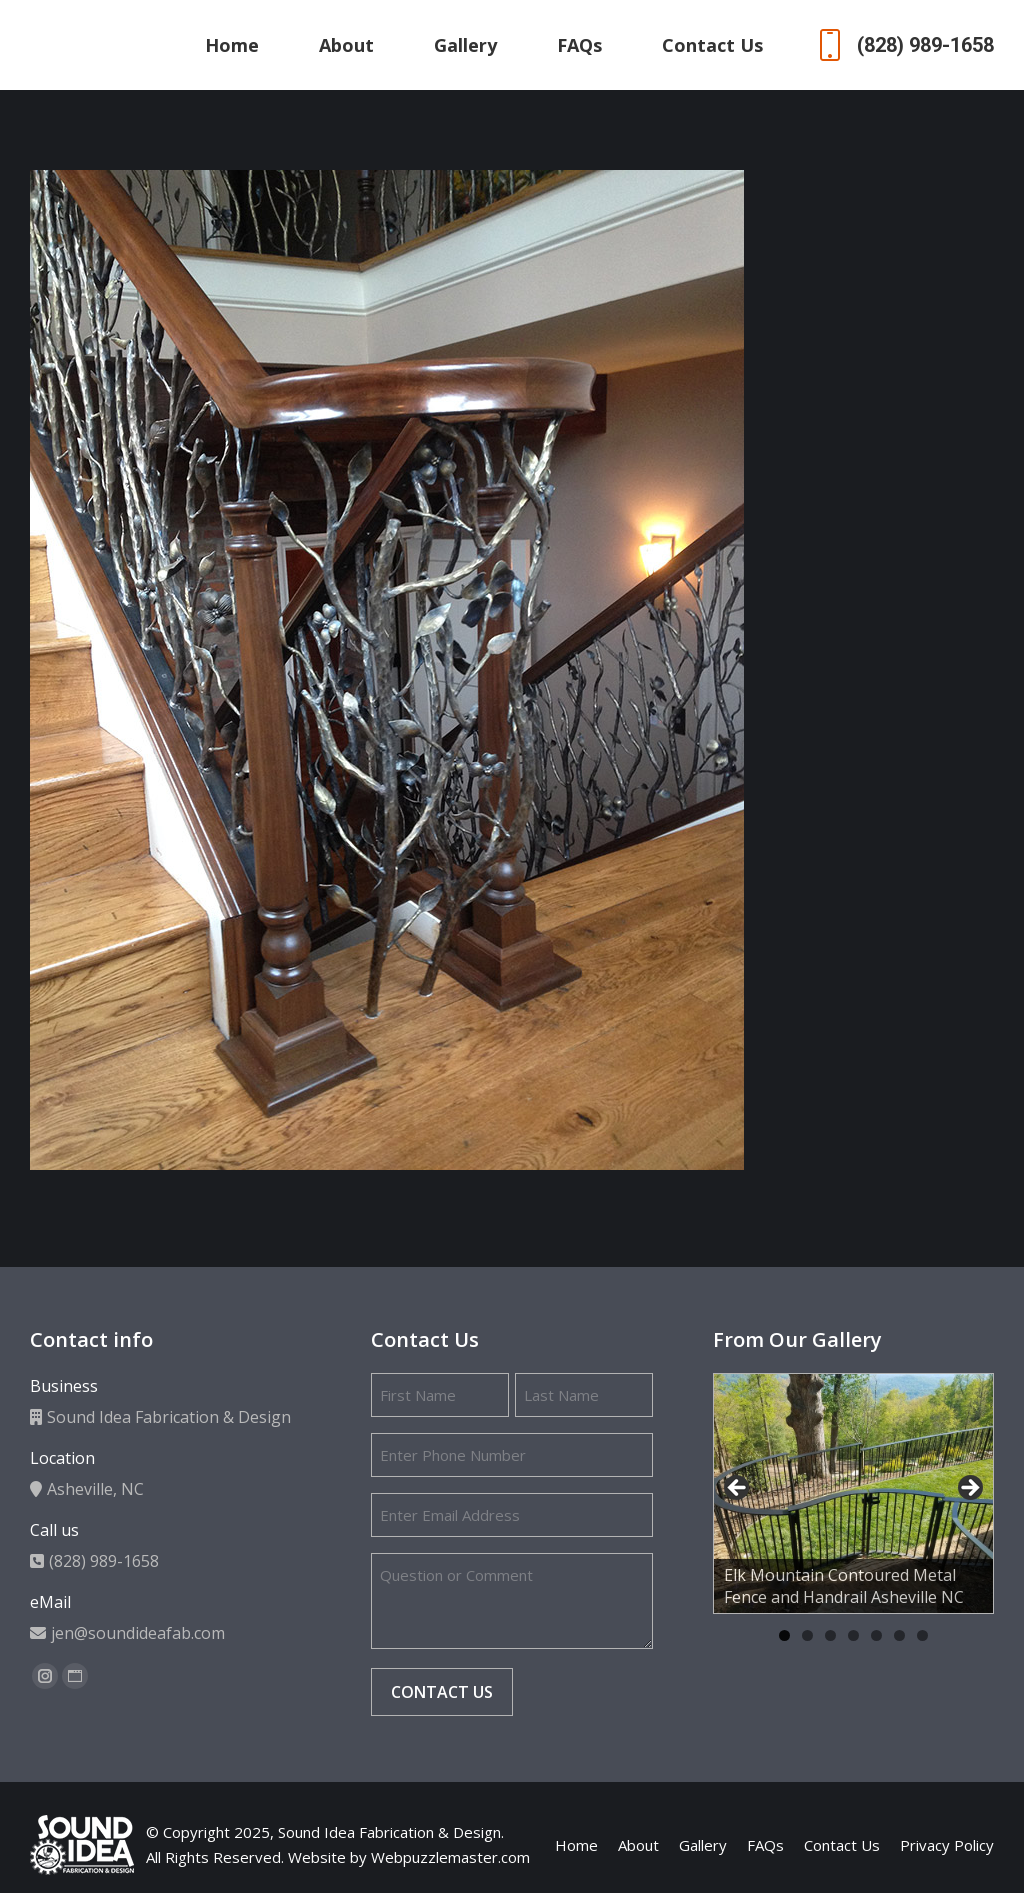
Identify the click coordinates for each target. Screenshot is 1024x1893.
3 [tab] (830, 1635)
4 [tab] (853, 1635)
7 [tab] (922, 1635)
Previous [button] (738, 1489)
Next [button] (969, 1489)
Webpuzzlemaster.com (450, 1857)
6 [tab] (899, 1635)
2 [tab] (807, 1635)
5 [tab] (876, 1635)
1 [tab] (784, 1635)
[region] (853, 1493)
